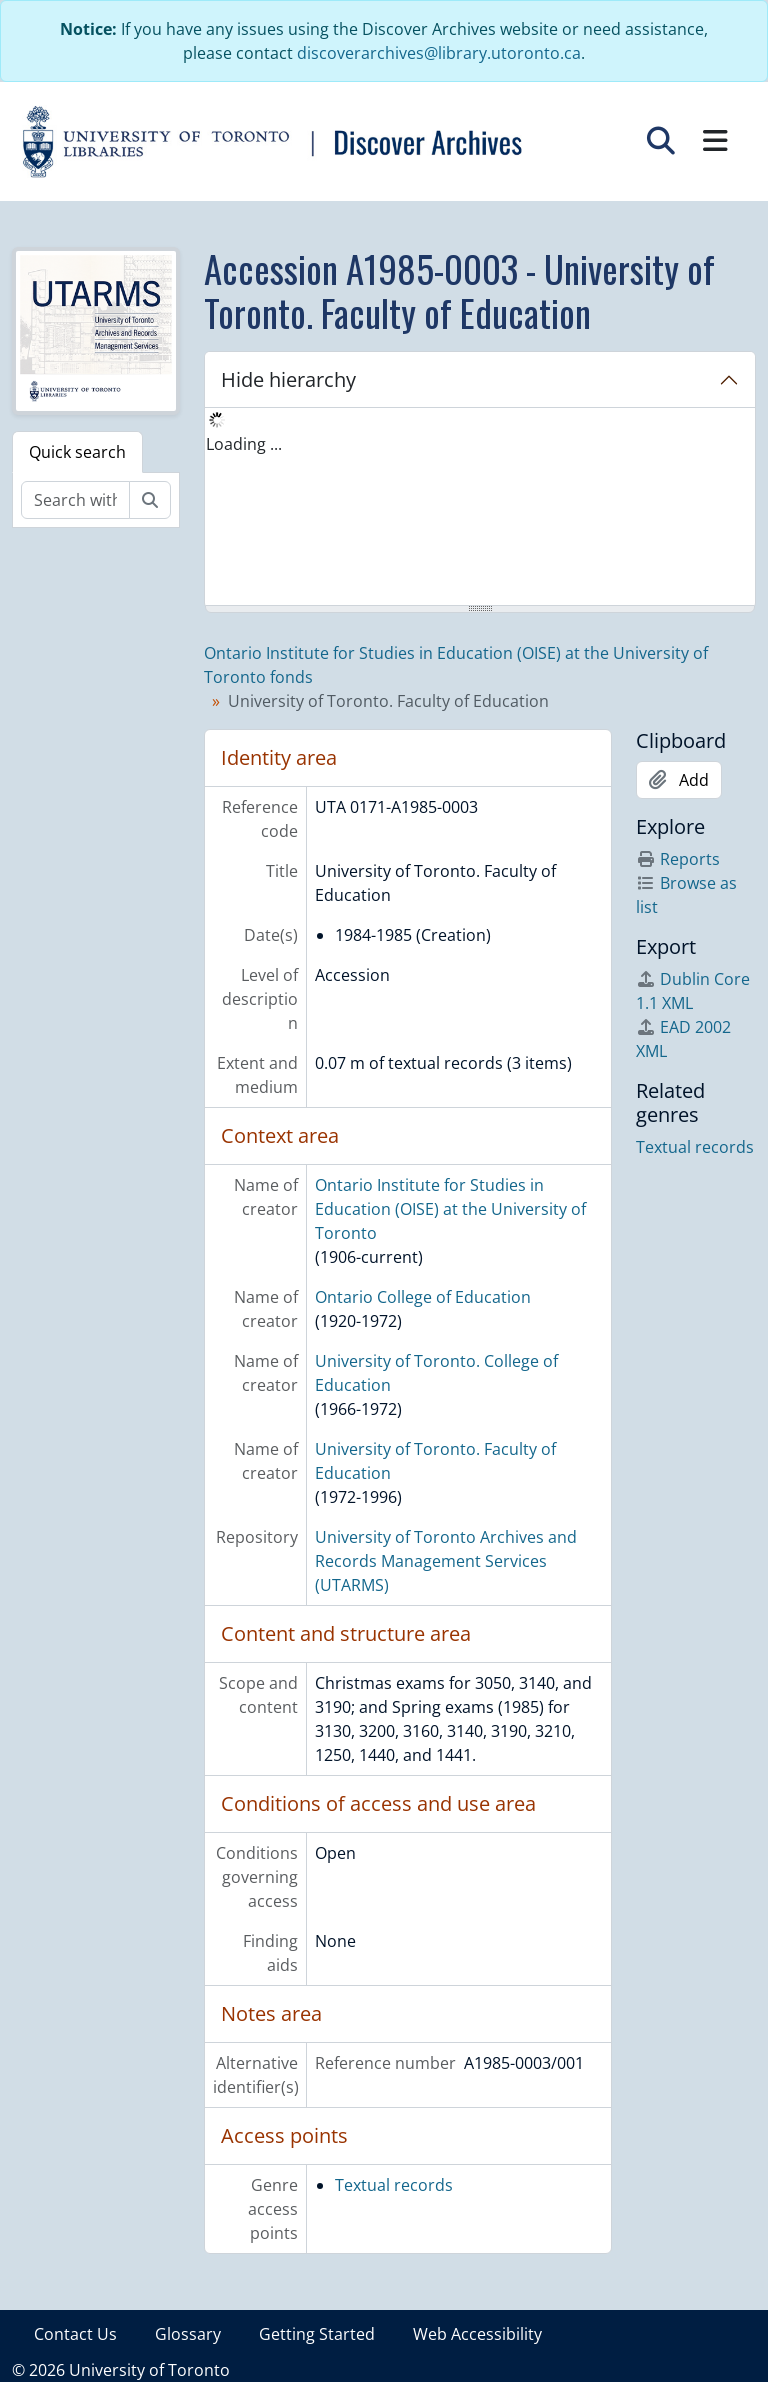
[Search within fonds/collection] (75, 500)
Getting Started (317, 2334)
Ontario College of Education (423, 1297)
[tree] (480, 508)
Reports (678, 859)
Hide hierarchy (288, 379)
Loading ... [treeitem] (244, 444)
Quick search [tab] (77, 452)
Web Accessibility (477, 2334)
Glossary (188, 2334)
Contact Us (75, 2334)
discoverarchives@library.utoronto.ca (439, 53)
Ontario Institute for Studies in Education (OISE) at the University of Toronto (450, 1209)
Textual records (394, 2185)
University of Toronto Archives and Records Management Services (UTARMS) (446, 1561)
